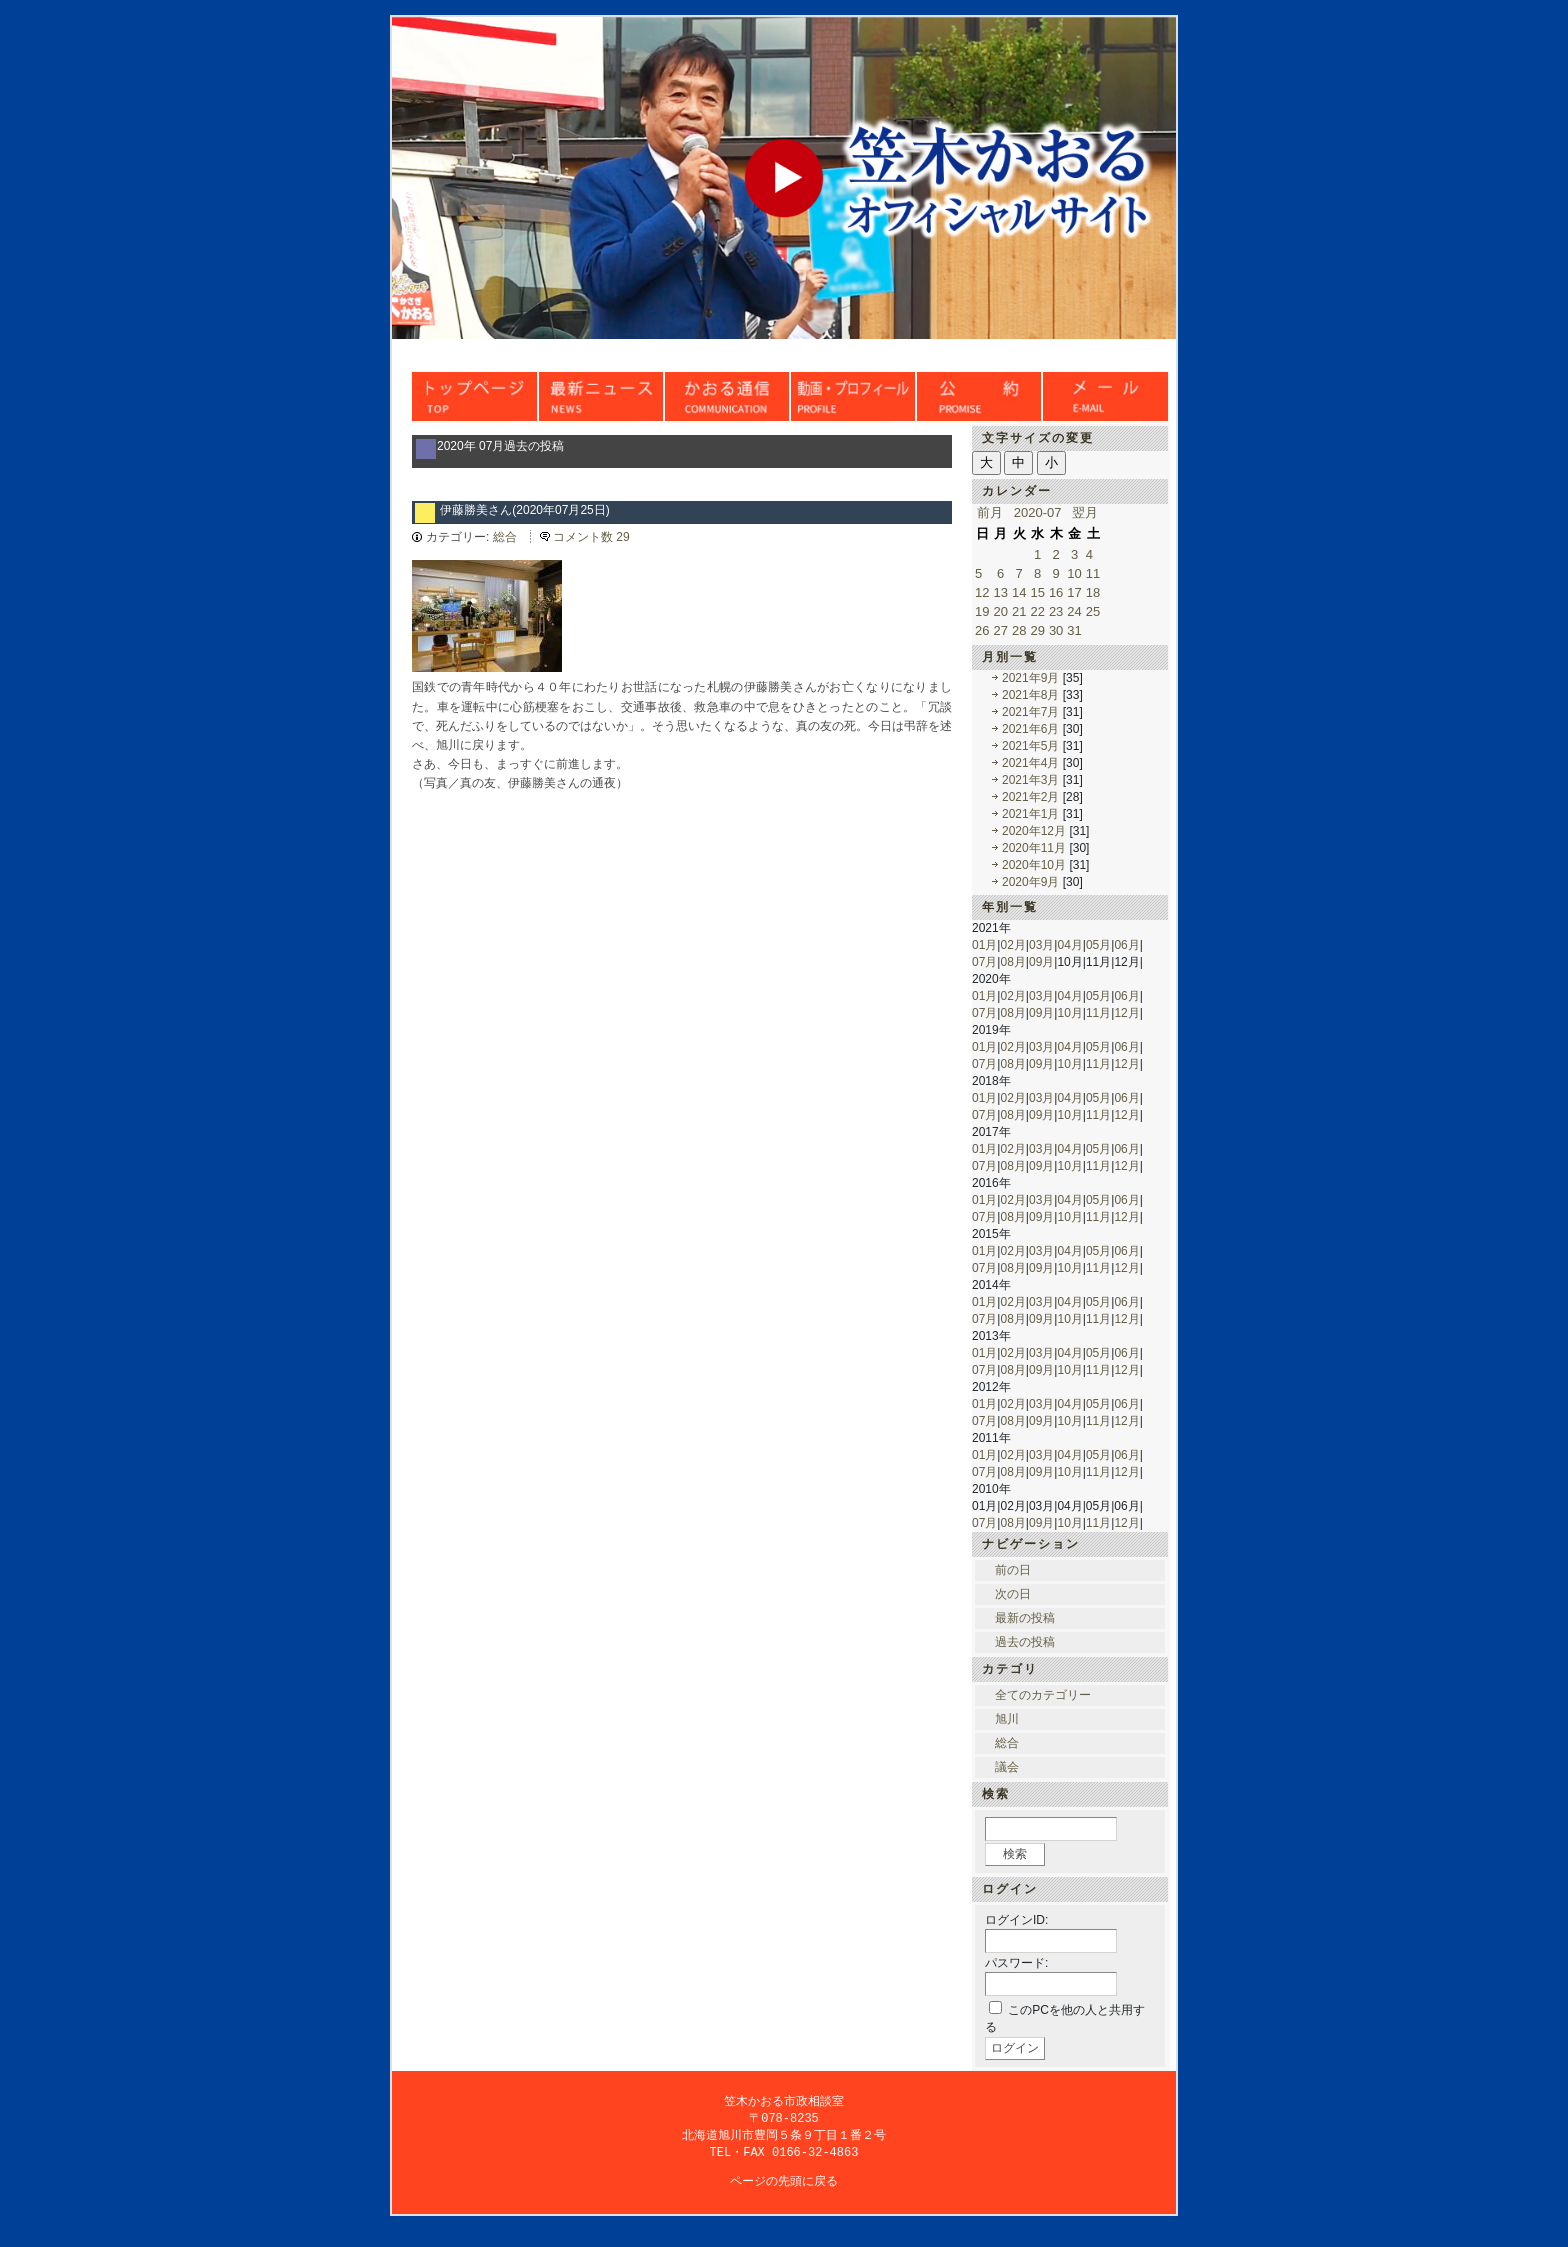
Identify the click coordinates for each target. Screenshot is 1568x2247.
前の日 (1013, 1570)
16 (1056, 592)
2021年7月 (1030, 712)
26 (982, 630)
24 (1074, 611)
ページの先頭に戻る (784, 2185)
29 (1037, 630)
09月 (1041, 962)
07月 (984, 962)
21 (1019, 611)
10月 (1069, 1013)
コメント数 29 (591, 537)
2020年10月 (1034, 865)
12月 (1126, 1013)
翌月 (1085, 512)
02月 (1012, 945)
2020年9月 (1030, 882)
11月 (1098, 1013)
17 (1074, 592)
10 (1074, 573)
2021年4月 (1030, 763)
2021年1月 (1030, 814)
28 (1019, 630)
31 (1074, 630)
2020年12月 (1034, 831)
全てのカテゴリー (1043, 1695)
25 (1093, 611)
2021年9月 (1030, 678)
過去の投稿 (1025, 1642)
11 (1093, 573)
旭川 (1007, 1719)
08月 (1012, 962)
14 (1019, 592)
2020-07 (1038, 512)
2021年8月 (1030, 695)
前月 (990, 512)
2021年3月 (1030, 780)
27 (1000, 630)
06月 (1126, 945)
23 (1056, 611)
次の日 (1013, 1594)
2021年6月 (1030, 729)
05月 (1098, 945)
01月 (984, 945)
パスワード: (1016, 1963)
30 (1056, 630)
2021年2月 (1030, 797)
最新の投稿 (1025, 1618)
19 (982, 611)
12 (982, 592)
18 (1093, 592)
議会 (1007, 1767)
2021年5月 (1030, 746)
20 (1000, 611)
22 (1037, 611)
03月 (1041, 945)
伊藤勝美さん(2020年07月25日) (524, 510)
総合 (505, 537)
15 (1037, 592)
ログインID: (1016, 1920)
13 (1000, 592)
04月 (1069, 945)
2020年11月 (1034, 848)
